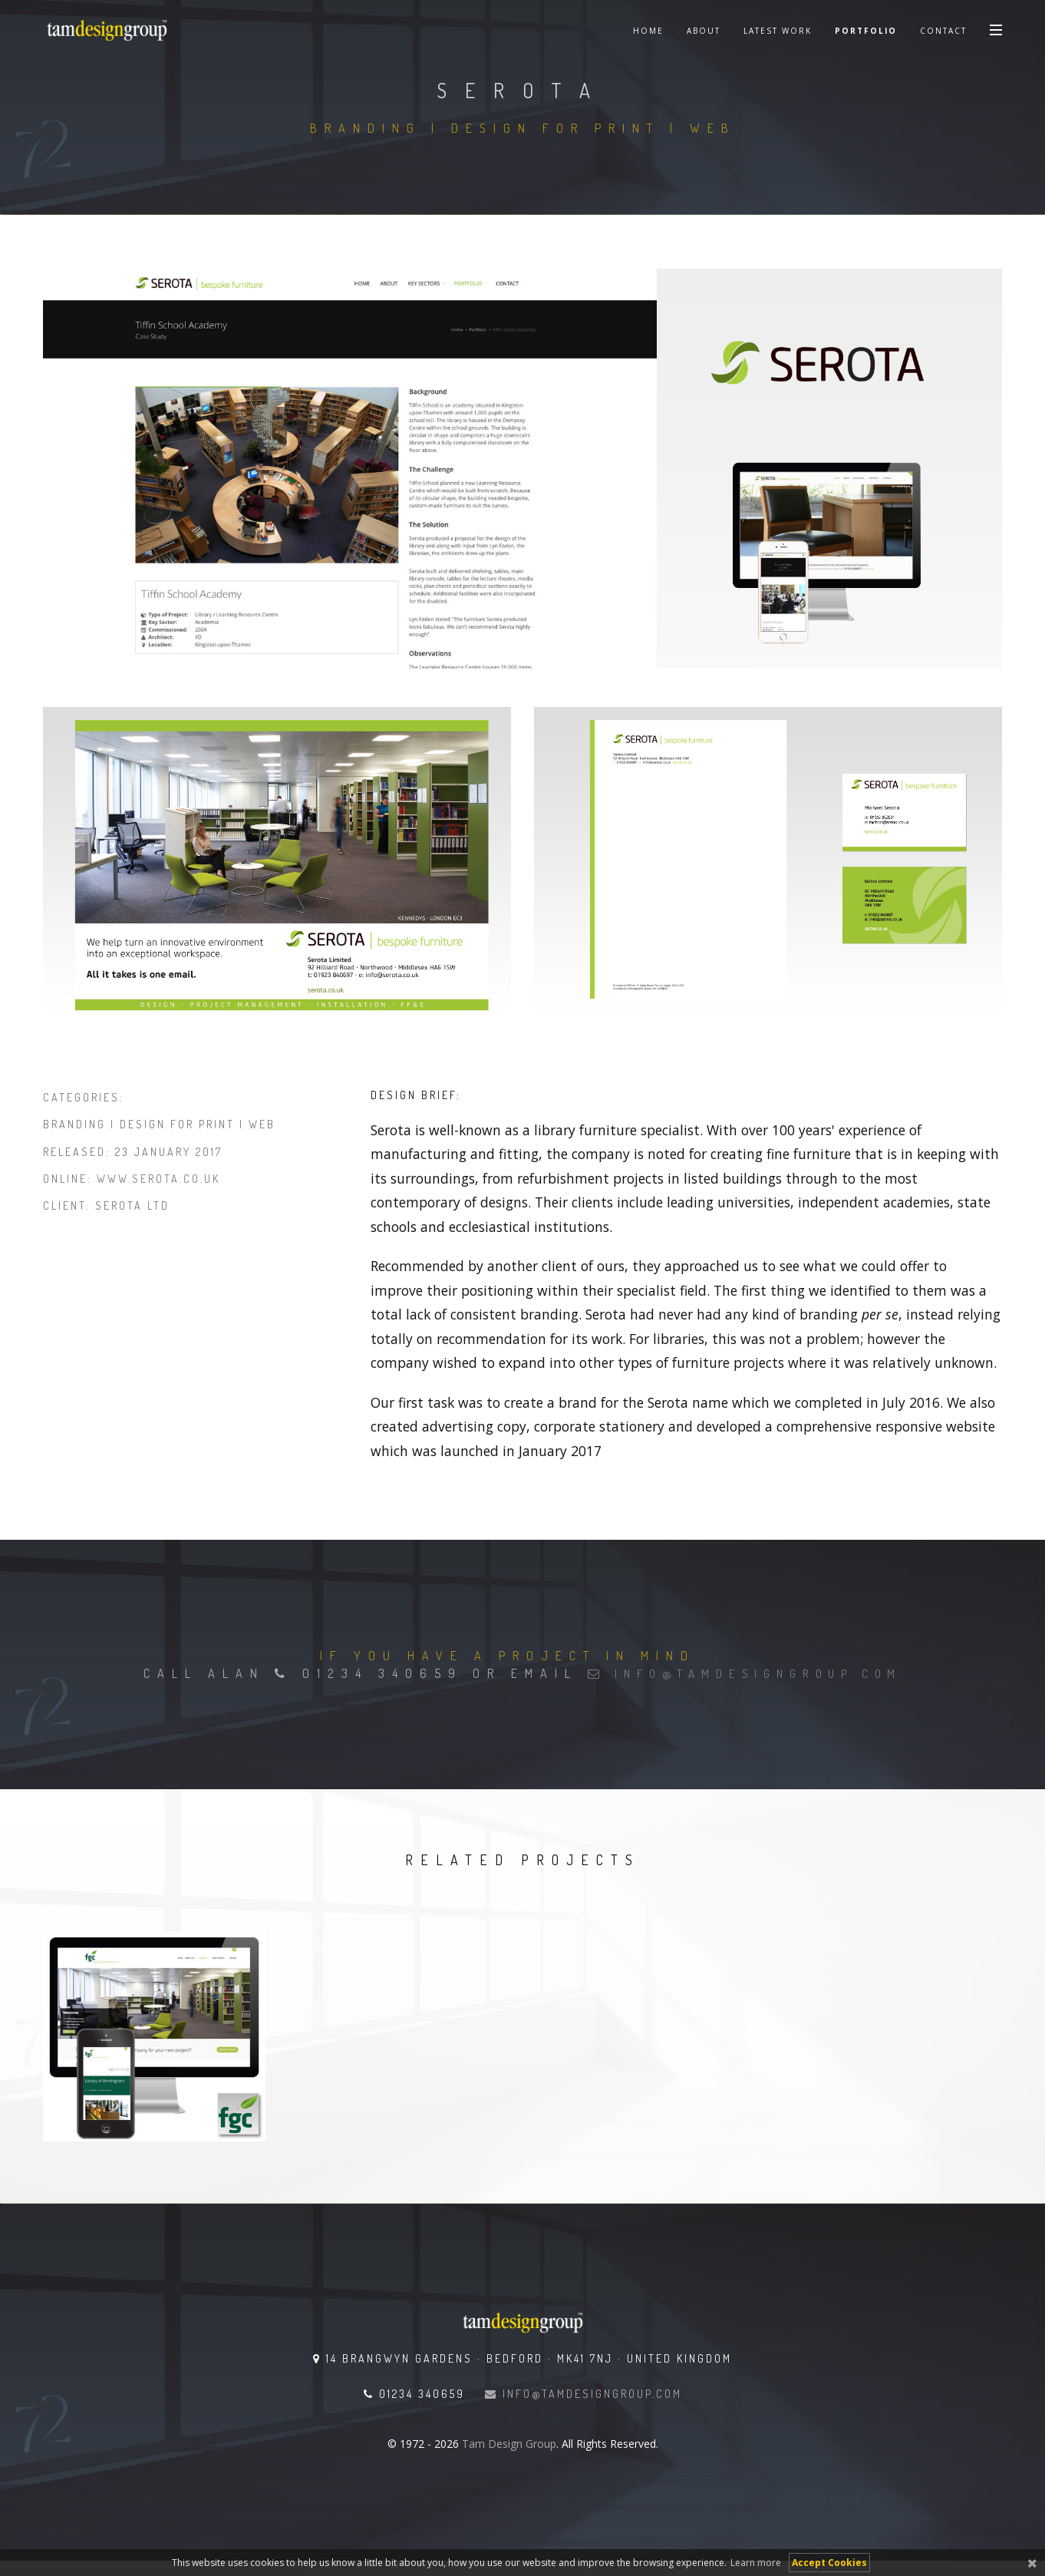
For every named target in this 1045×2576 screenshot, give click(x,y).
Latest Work (777, 30)
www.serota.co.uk (158, 1178)
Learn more (755, 2562)
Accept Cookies (829, 2562)
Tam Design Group (509, 2443)
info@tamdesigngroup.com (745, 1673)
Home (648, 30)
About (703, 30)
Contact (943, 30)
